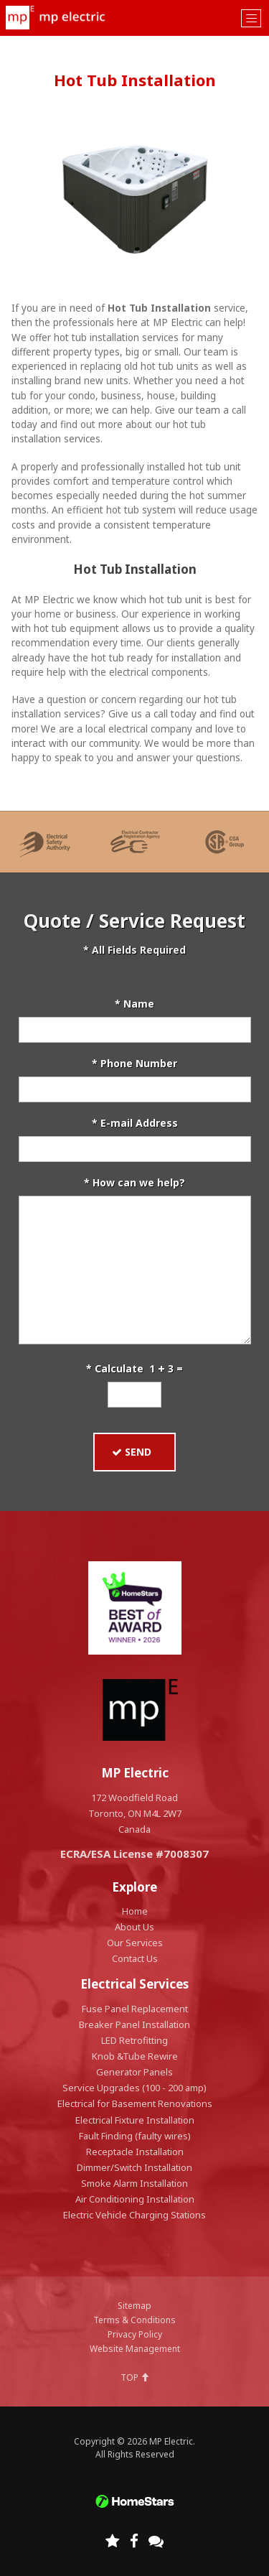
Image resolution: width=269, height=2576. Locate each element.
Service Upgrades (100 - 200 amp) (134, 2087)
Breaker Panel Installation (134, 2024)
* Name (134, 1003)
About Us (134, 1926)
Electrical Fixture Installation (134, 2120)
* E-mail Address (135, 1123)
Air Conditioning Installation (134, 2199)
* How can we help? (134, 1182)
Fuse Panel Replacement (135, 2008)
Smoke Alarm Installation (134, 2183)
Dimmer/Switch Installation (134, 2167)
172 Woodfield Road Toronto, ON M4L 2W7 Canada (134, 1813)
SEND (134, 1452)
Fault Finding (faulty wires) (135, 2135)
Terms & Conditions (134, 2320)
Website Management (135, 2349)
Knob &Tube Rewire (135, 2056)
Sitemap (134, 2306)
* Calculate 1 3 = (134, 1368)
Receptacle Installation (135, 2151)
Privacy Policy (135, 2334)
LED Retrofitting (134, 2040)
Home (135, 1911)
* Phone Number (134, 1063)
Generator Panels (134, 2071)
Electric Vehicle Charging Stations (134, 2214)
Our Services (135, 1942)
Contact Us (135, 1958)
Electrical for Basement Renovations (134, 2103)
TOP (135, 2377)
